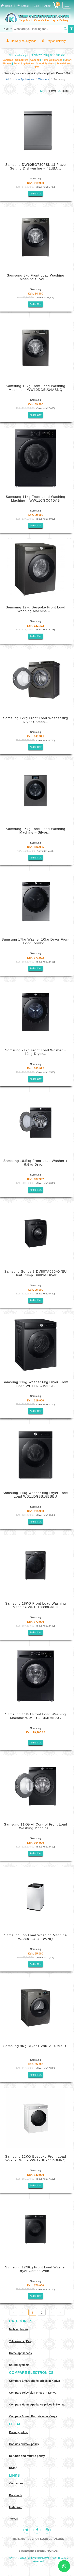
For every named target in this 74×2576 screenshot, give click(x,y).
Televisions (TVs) (20, 2341)
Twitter (13, 2519)
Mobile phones (18, 2329)
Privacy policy (18, 2432)
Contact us (16, 2483)
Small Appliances (24, 63)
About (47, 5)
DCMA (13, 2467)
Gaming (35, 60)
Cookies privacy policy (24, 2444)
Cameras (8, 60)
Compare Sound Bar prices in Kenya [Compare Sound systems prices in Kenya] (33, 2416)
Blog (36, 5)
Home (6, 5)
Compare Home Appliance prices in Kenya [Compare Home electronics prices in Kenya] (37, 2404)
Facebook (15, 2495)
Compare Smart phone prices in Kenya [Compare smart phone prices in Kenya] (34, 2380)
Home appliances (20, 2353)
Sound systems (19, 2365)
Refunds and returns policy (27, 2456)
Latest (23, 5)
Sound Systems (45, 63)
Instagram (15, 2507)
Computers (22, 60)
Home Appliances (52, 60)
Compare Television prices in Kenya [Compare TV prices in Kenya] (32, 2392)
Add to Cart (36, 193)
